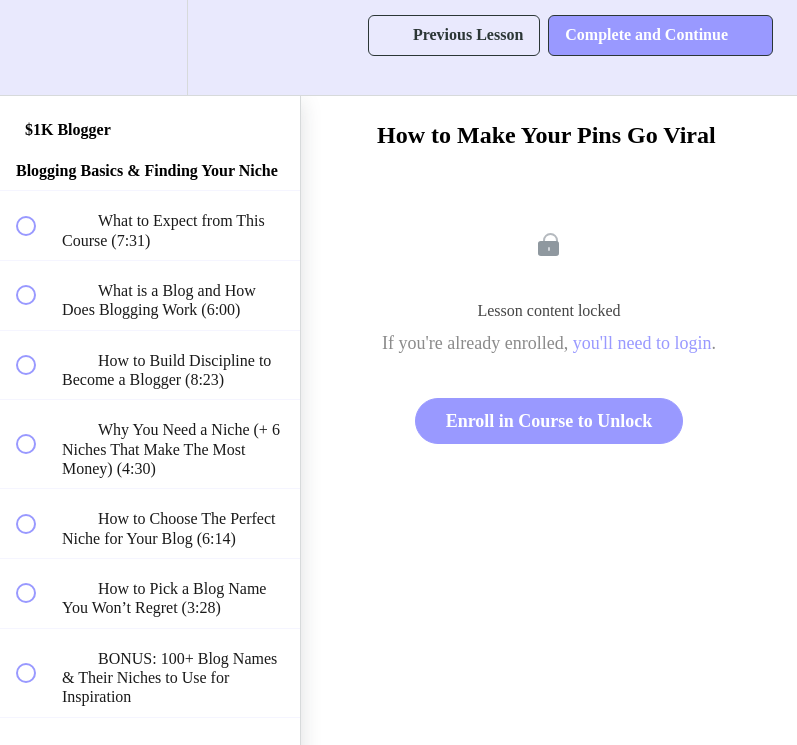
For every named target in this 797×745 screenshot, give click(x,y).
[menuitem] (150, 47)
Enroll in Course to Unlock (549, 421)
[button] (37, 47)
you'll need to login (642, 343)
